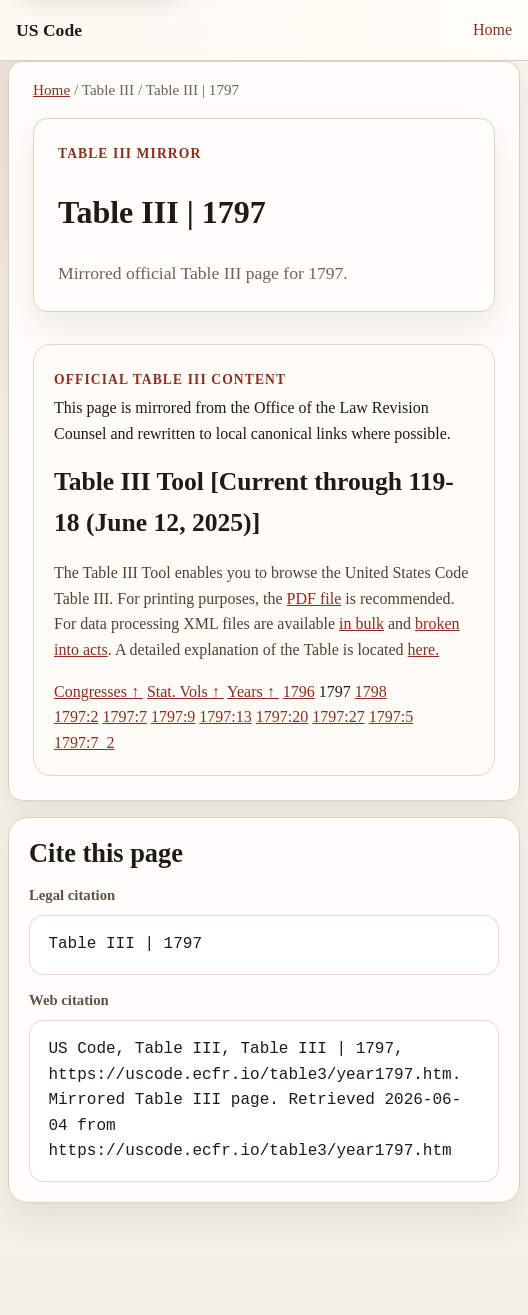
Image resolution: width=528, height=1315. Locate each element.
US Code (49, 30)
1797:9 (173, 716)
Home (492, 29)
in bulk (361, 623)
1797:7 (124, 716)
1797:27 (338, 716)
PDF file (314, 598)
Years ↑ (253, 691)
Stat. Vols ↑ (185, 691)
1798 (371, 691)
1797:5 (391, 716)
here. (424, 649)
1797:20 (282, 716)
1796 (299, 691)
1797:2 (76, 716)
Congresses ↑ (98, 691)
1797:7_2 (84, 742)
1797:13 (225, 716)
